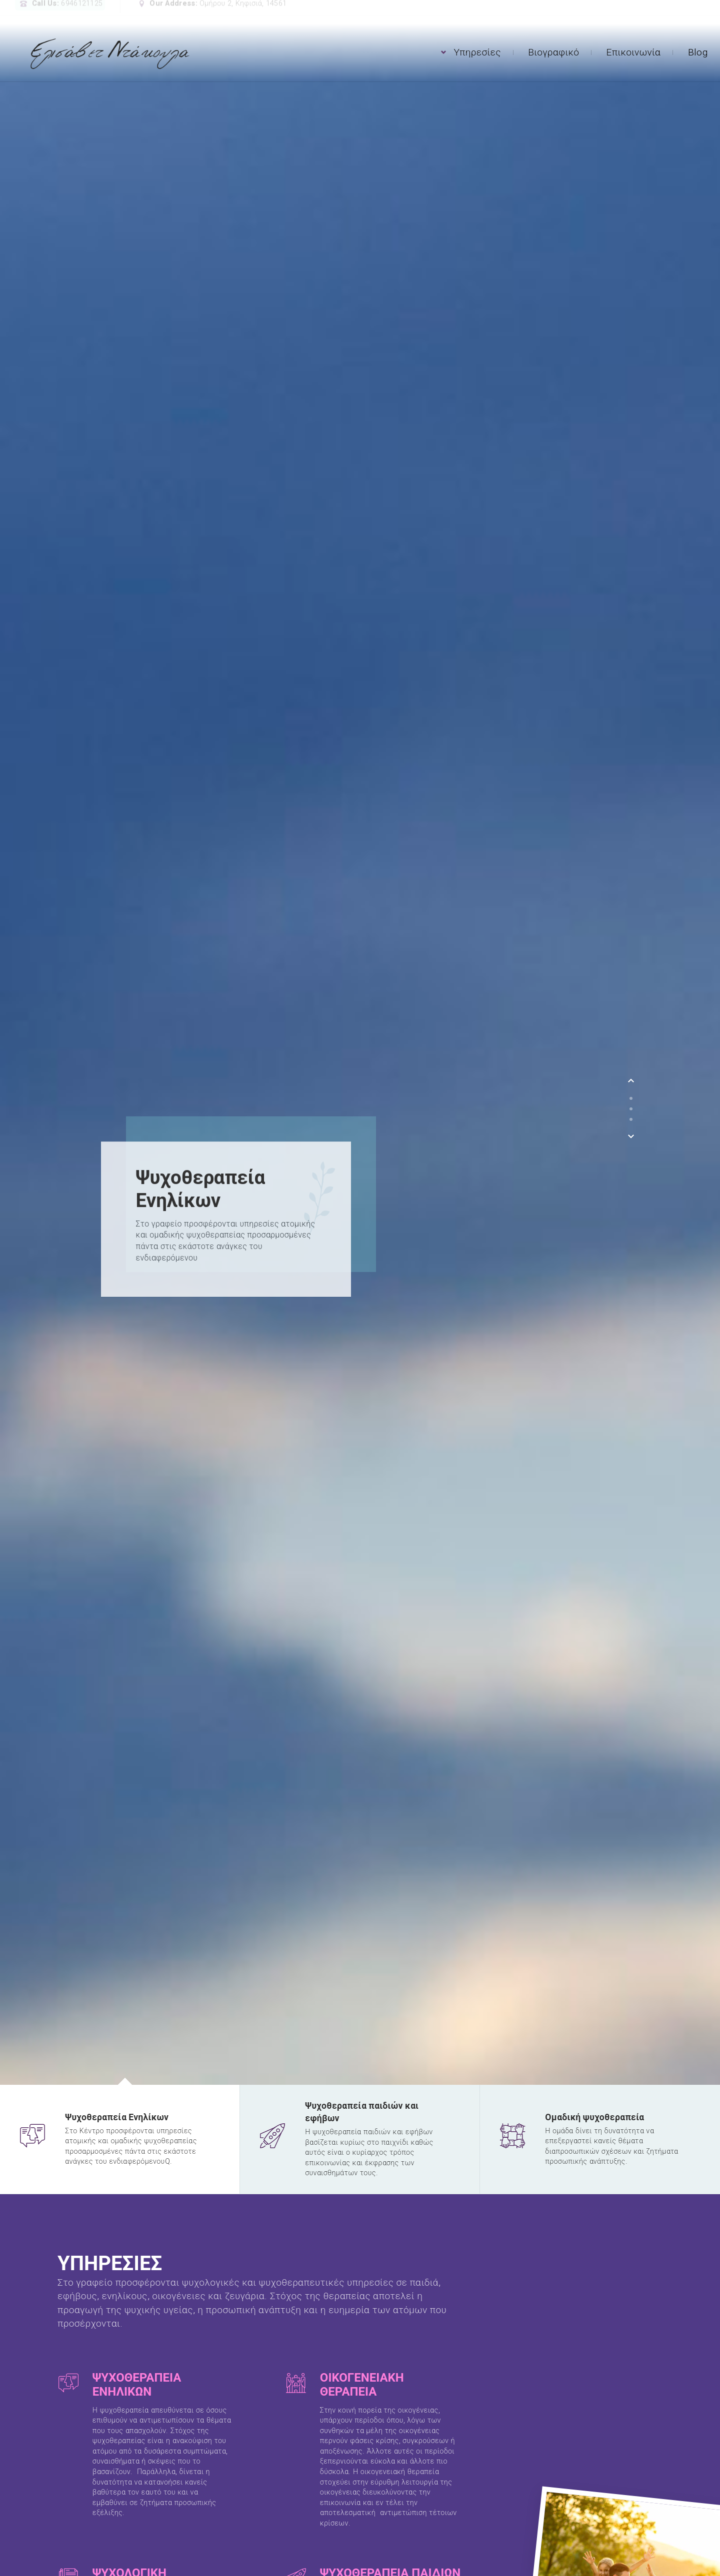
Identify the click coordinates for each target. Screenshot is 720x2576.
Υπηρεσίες (477, 52)
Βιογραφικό (553, 52)
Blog (698, 52)
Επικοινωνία (633, 52)
